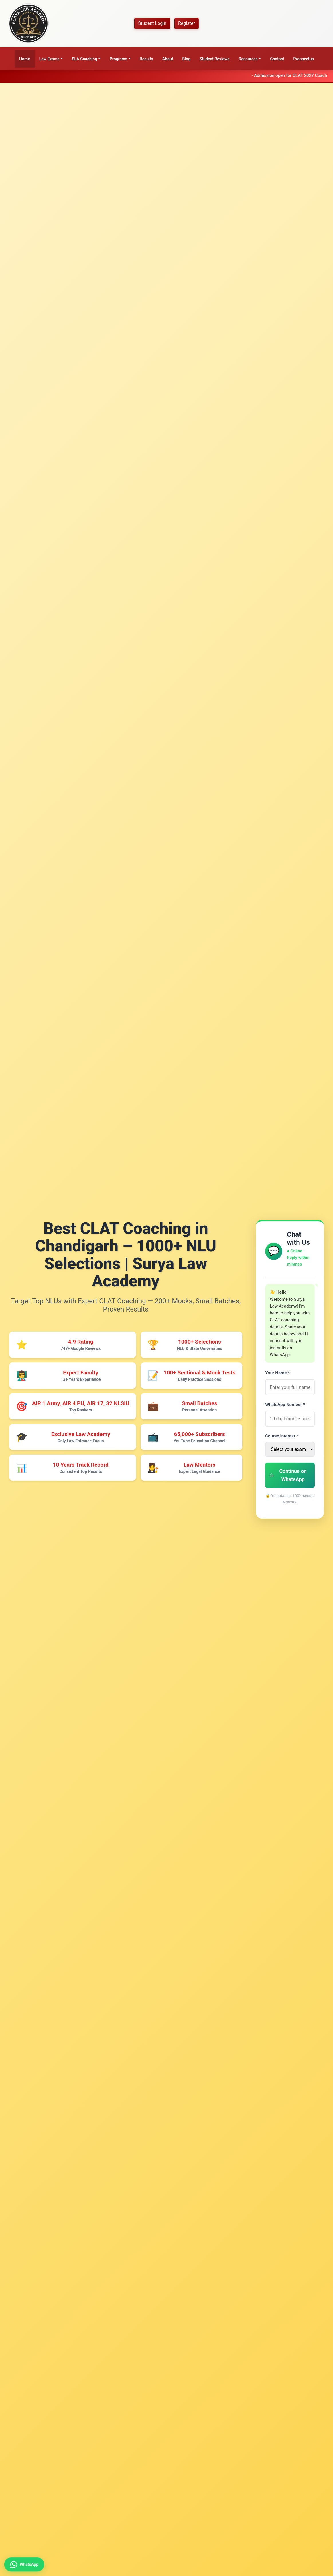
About (167, 59)
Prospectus (303, 59)
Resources (248, 59)
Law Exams (49, 59)
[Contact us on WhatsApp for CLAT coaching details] (28, 2562)
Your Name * (277, 1373)
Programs (118, 59)
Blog (186, 59)
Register (186, 23)
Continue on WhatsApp (288, 1475)
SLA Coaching (84, 59)
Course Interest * (281, 1436)
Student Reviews (215, 59)
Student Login (152, 23)
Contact (277, 59)
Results (146, 59)
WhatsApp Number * (285, 1404)
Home (24, 59)
